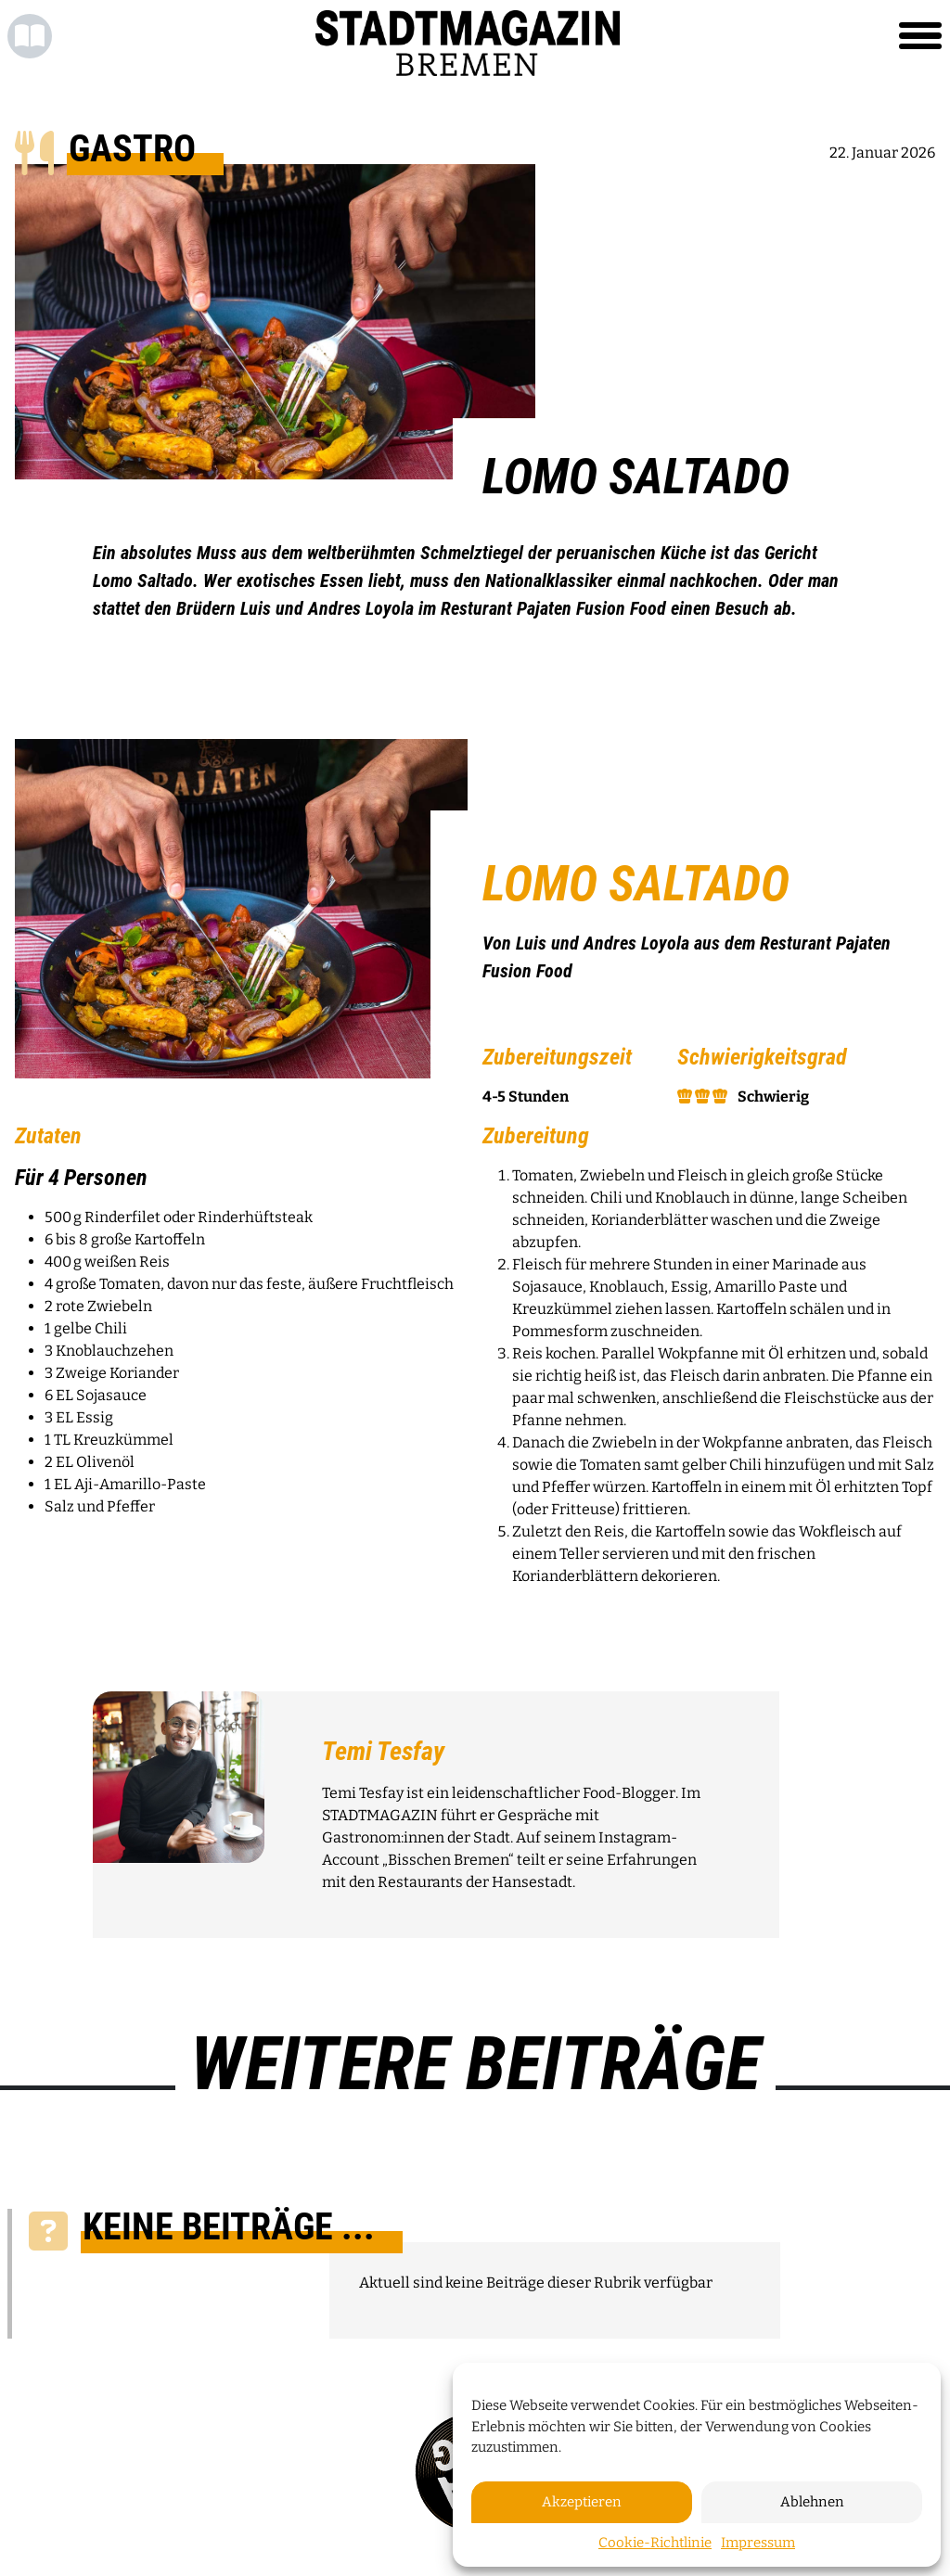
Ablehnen (812, 2501)
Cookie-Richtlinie (655, 2542)
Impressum (758, 2542)
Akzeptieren (582, 2501)
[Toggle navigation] (920, 36)
